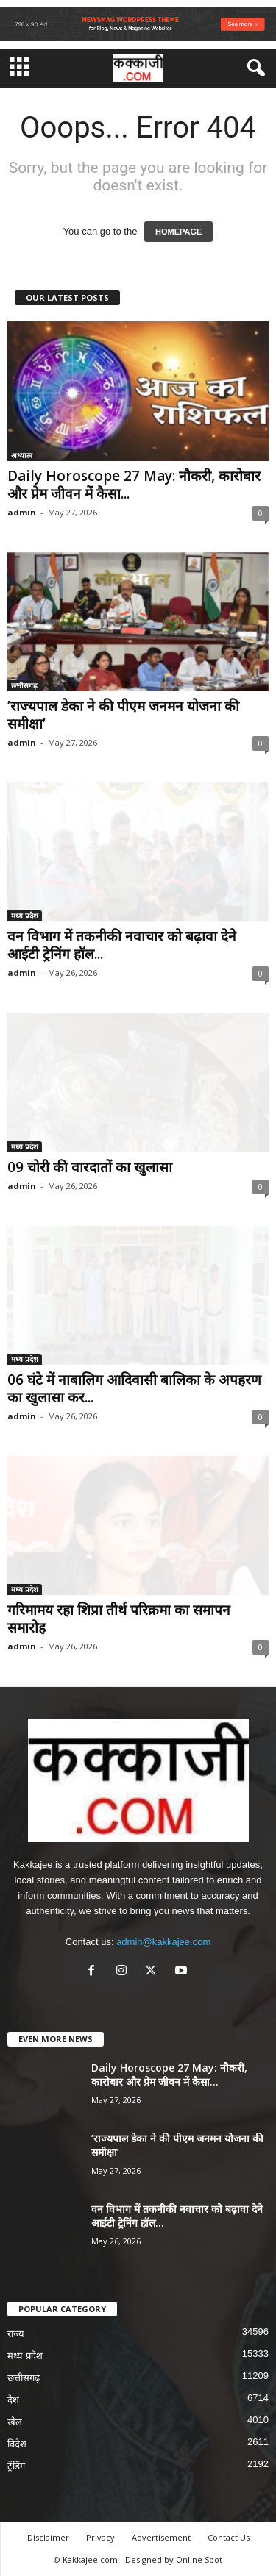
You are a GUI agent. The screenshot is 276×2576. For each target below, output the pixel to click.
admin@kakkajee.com (163, 1941)
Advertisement (161, 2537)
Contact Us (229, 2537)
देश (13, 2399)
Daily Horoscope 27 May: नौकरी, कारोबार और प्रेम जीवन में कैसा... (134, 484)
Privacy (100, 2537)
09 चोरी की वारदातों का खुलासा (89, 1167)
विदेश (16, 2444)
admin (21, 512)
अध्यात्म (21, 455)
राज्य (15, 2333)
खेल (14, 2421)
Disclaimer (48, 2537)
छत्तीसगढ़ (24, 685)
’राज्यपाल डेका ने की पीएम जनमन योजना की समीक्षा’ (123, 714)
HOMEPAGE (178, 231)
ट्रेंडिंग (16, 2466)
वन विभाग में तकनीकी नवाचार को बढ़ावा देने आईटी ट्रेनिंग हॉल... (121, 945)
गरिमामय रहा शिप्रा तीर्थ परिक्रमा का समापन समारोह (118, 1618)
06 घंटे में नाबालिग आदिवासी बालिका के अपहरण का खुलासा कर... (134, 1388)
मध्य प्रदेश (24, 915)
